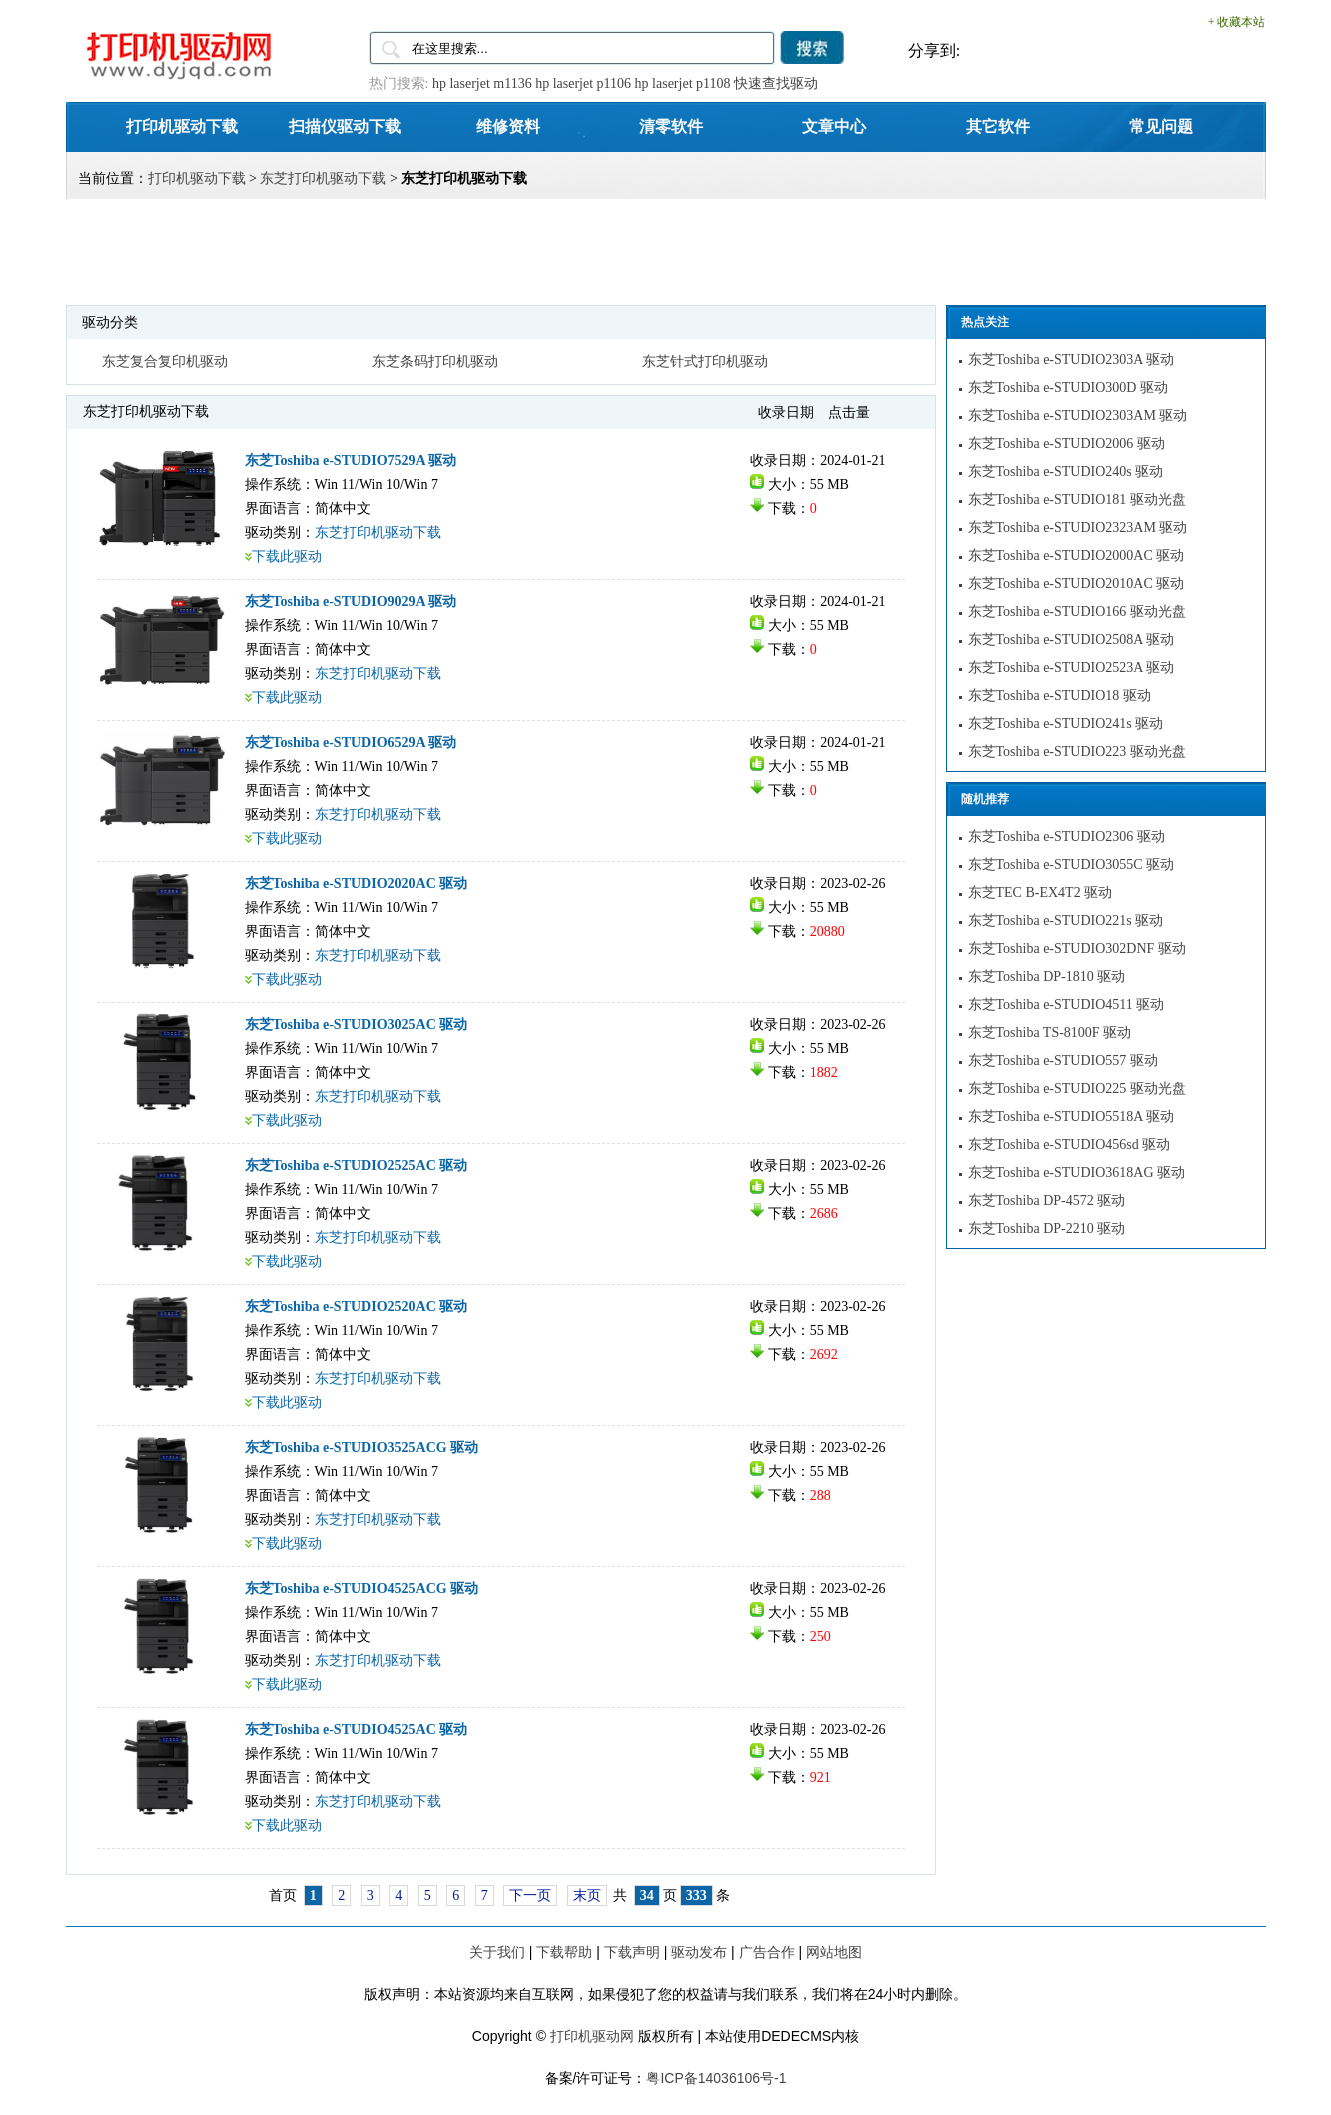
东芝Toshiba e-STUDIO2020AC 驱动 (356, 883)
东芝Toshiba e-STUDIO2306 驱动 (1066, 836)
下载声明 (632, 1952)
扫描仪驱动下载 (345, 125)
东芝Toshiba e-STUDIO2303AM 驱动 (1078, 415)
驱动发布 (699, 1952)
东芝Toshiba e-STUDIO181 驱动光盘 (1077, 499)
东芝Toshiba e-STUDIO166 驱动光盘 (1077, 611)
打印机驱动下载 (182, 125)
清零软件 (671, 125)
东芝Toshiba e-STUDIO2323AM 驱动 (1078, 527)
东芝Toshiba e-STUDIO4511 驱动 (1066, 1004)
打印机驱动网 (592, 2036)
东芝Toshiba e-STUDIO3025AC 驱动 (356, 1024)
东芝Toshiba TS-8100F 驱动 (1050, 1032)
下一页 (530, 1895)
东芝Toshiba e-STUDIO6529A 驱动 (351, 742)
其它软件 (998, 125)
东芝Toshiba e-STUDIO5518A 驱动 (1071, 1116)
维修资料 (508, 125)
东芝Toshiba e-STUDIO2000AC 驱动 (1076, 555)
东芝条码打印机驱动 (435, 361)
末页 (587, 1895)
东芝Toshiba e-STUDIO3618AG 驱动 (1077, 1172)
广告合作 (767, 1952)
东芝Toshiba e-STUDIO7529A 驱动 (351, 460)
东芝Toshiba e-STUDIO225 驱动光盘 (1077, 1088)
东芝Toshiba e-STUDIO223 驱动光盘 (1077, 751)
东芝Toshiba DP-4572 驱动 (1047, 1200)
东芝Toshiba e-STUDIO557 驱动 (1063, 1060)
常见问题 (1161, 125)
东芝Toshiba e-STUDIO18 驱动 (1059, 695)
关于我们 (497, 1952)
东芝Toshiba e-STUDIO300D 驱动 (1068, 387)
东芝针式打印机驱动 (705, 361)
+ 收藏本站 (1237, 22)
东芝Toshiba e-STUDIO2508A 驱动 (1071, 639)
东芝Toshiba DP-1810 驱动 (1047, 976)
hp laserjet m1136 (482, 83)
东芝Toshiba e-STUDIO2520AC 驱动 (356, 1306)
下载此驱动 (287, 556)
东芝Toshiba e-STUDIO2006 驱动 (1066, 443)
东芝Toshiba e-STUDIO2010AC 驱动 (1076, 583)
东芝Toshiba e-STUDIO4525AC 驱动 (356, 1729)
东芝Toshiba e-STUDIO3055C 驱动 (1071, 864)
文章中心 (834, 125)
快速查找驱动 (776, 83)
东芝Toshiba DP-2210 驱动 (1047, 1228)
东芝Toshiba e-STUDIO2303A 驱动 (1071, 359)
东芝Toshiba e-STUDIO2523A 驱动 (1071, 667)
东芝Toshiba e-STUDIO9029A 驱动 (351, 601)
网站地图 (834, 1952)
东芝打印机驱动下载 (323, 178)
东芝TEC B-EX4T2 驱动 (1040, 892)
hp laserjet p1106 (583, 83)
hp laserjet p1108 (683, 83)
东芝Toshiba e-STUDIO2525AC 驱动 (356, 1165)
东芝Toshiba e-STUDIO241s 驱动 (1066, 723)
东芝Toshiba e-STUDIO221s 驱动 (1066, 920)
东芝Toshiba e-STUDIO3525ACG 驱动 (362, 1447)
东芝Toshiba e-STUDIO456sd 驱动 (1069, 1144)
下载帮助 (564, 1952)
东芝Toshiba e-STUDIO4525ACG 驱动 (362, 1588)
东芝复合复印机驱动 (165, 361)
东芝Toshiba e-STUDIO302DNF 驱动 (1077, 948)
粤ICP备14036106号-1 (716, 2078)
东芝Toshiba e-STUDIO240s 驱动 (1066, 471)
